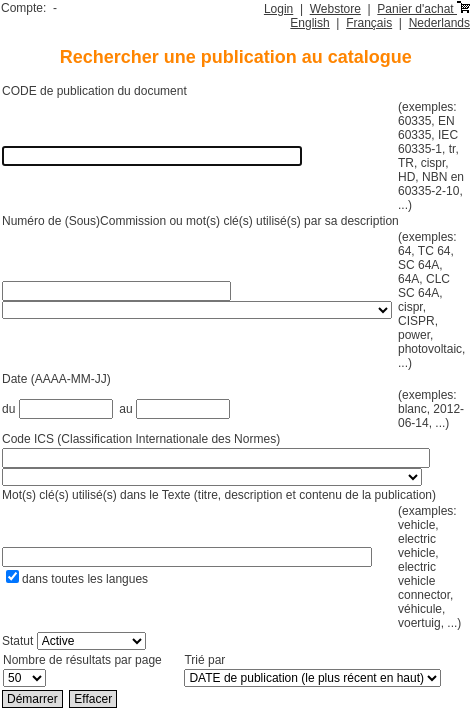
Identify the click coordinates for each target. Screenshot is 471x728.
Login (278, 9)
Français (369, 23)
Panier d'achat (423, 9)
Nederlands (439, 23)
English (309, 23)
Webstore (335, 9)
